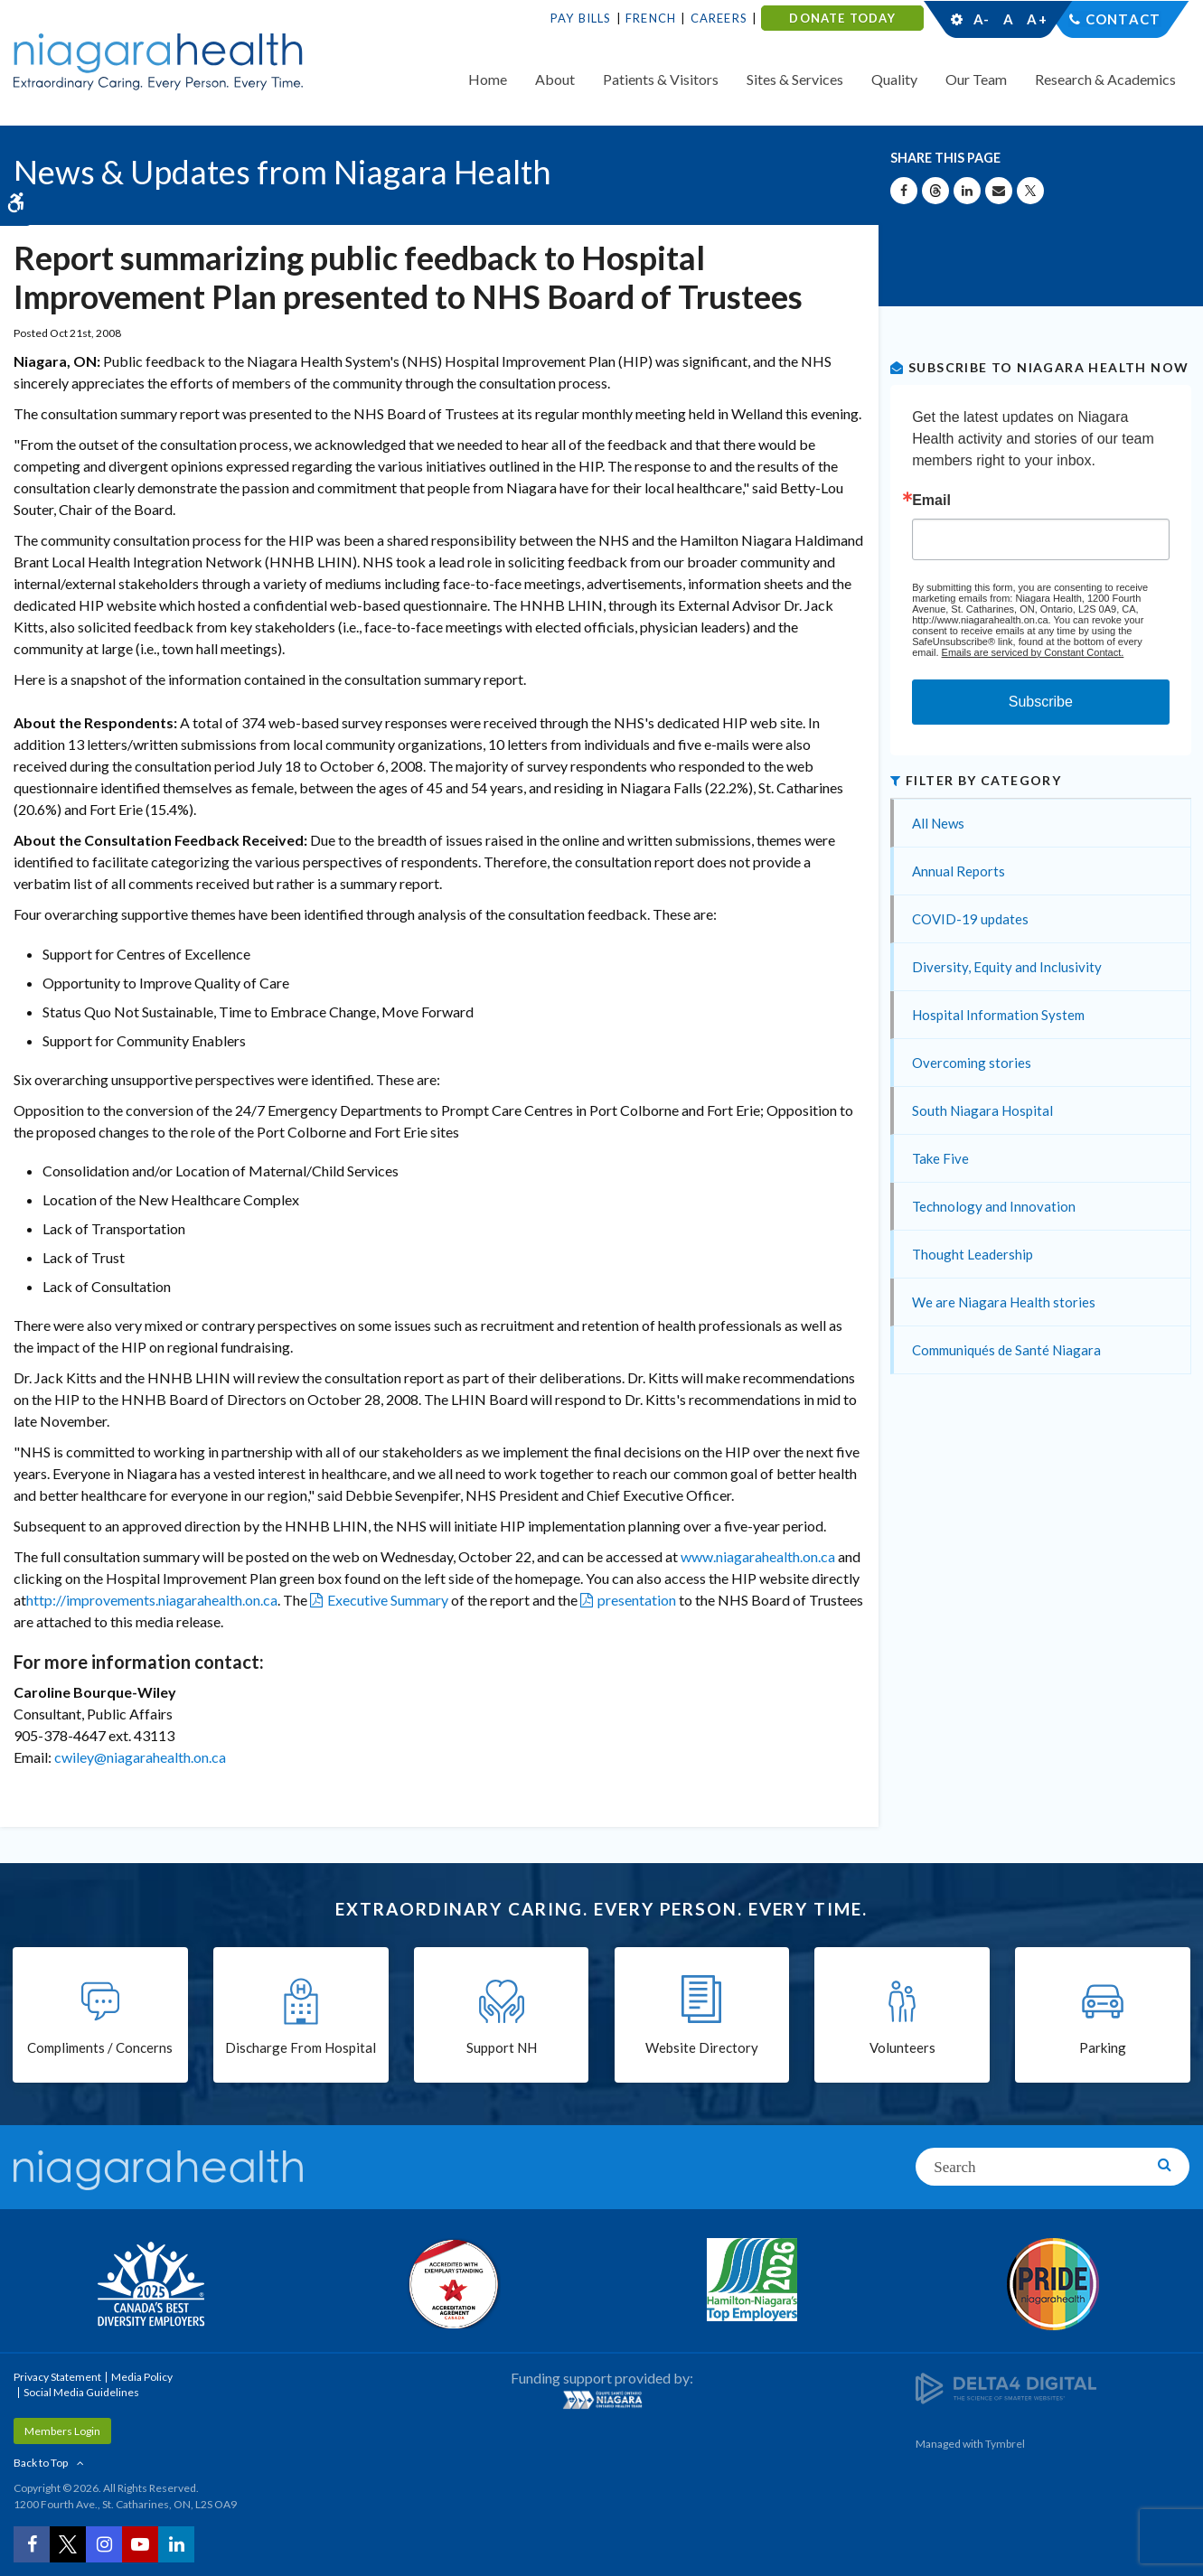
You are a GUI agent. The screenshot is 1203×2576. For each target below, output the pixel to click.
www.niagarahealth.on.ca (758, 1556)
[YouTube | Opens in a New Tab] (140, 2544)
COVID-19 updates (970, 919)
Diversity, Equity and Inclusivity (1007, 967)
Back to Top (41, 2462)
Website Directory (701, 2048)
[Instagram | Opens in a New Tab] (104, 2544)
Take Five (940, 1158)
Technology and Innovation (994, 1206)
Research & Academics (1105, 79)
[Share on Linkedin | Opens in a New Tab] (967, 190)
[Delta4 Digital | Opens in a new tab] (1006, 2387)
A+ (1036, 19)
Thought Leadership (972, 1254)
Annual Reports (958, 871)
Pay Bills (581, 18)
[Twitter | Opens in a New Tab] (68, 2544)
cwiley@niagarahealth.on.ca (140, 1757)
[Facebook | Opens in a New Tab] (32, 2544)
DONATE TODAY (842, 18)
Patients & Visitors (661, 79)
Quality (894, 79)
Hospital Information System (998, 1015)
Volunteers (902, 2048)
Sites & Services (795, 79)
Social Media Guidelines (81, 2392)
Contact (1123, 19)
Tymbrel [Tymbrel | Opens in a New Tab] (1005, 2443)
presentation (636, 1599)
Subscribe (1041, 701)
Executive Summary (387, 1599)
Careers (719, 18)
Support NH (501, 2048)
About (555, 79)
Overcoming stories (971, 1062)
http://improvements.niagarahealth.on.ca (151, 1599)
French (650, 18)
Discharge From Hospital (300, 2048)
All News (938, 823)
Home (487, 79)
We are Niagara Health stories (1003, 1302)
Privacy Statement (57, 2377)
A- (981, 19)
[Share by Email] (998, 190)
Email (931, 500)
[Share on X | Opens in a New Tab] (1030, 190)
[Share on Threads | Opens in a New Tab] (935, 190)
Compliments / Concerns (100, 2048)
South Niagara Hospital (982, 1110)
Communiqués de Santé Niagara (1006, 1350)
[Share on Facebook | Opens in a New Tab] (903, 190)
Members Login (62, 2431)
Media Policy (142, 2377)
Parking (1102, 2048)
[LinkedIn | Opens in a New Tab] (176, 2544)
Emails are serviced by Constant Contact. (1033, 652)
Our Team (976, 79)
